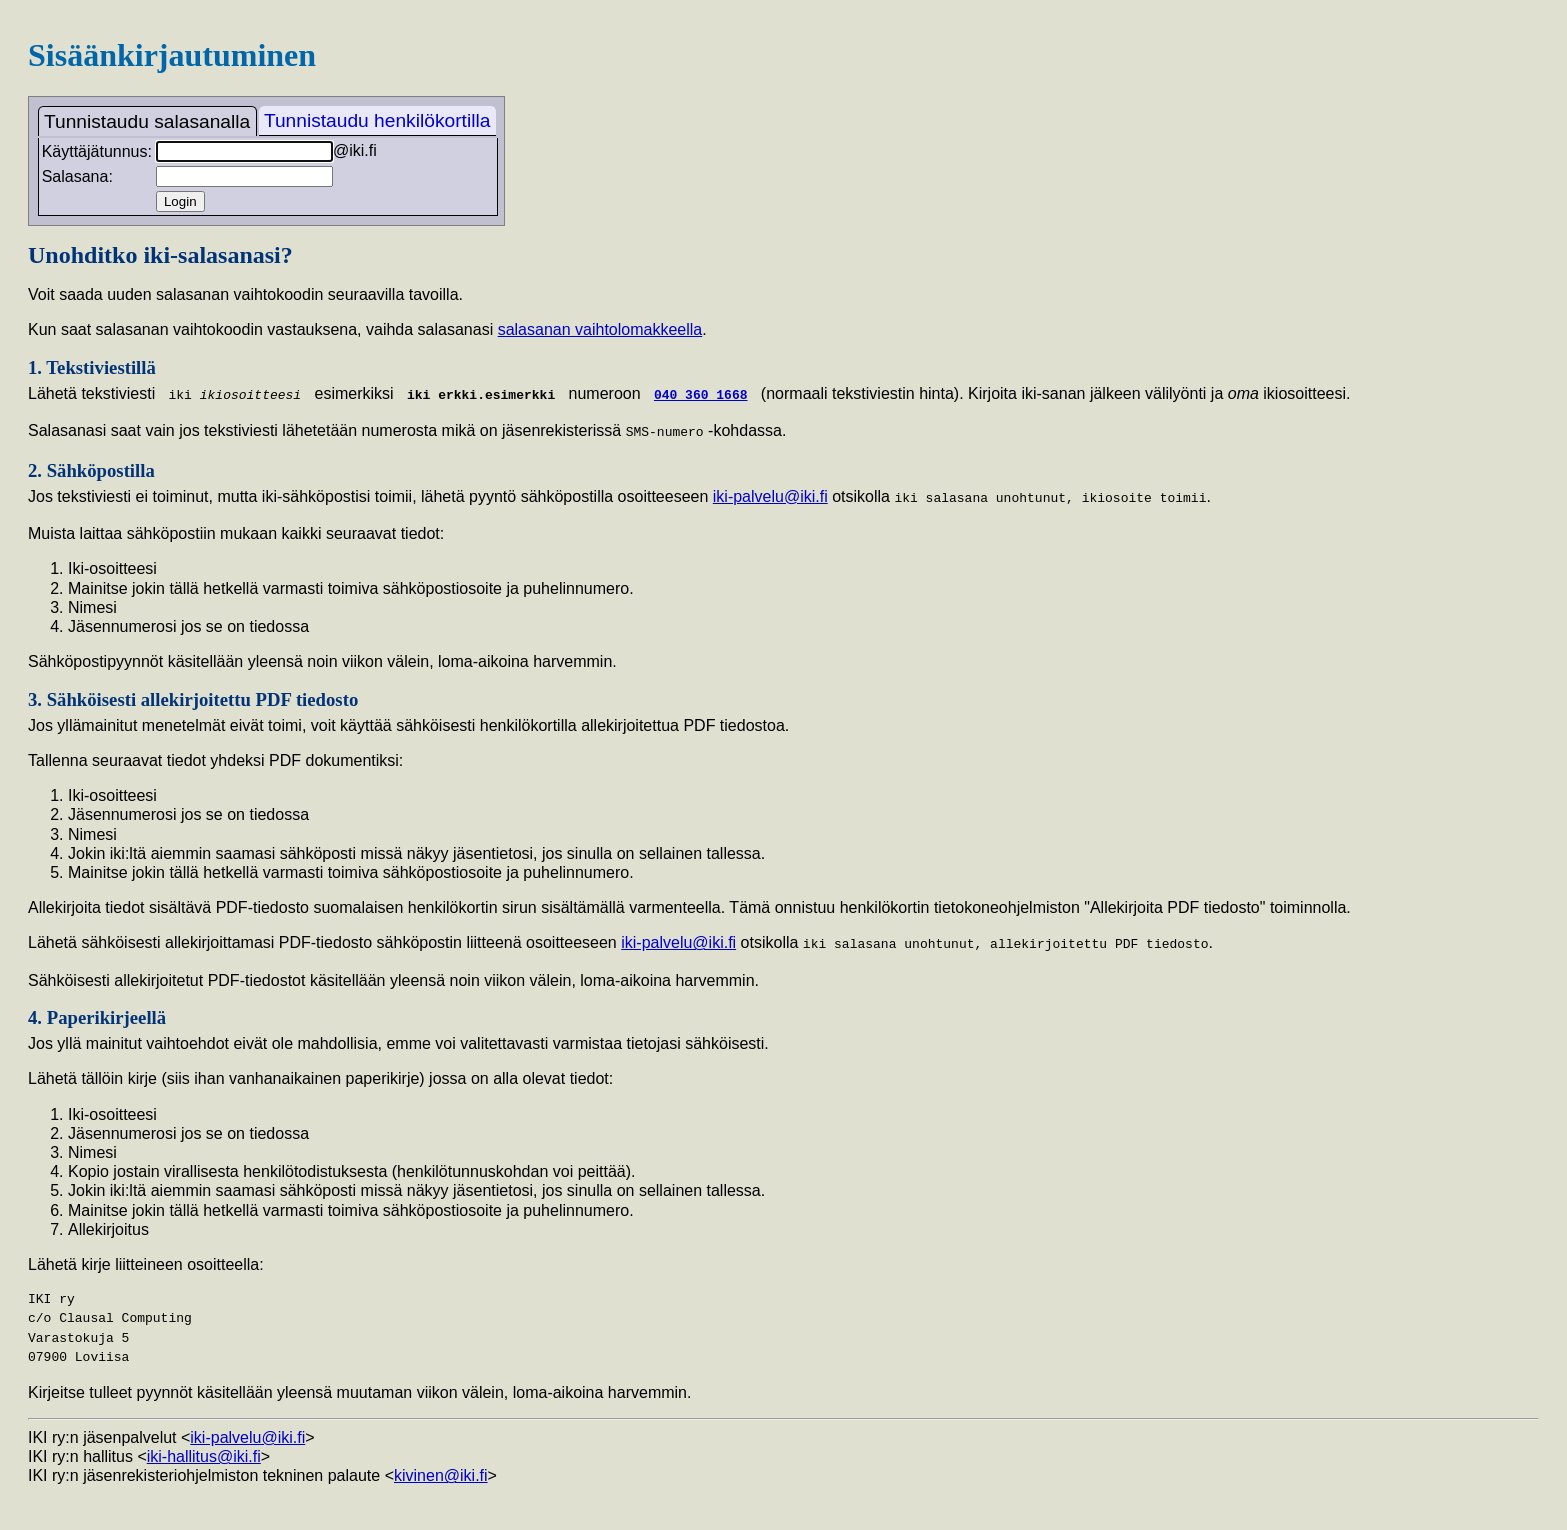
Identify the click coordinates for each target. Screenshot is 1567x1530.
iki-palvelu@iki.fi (770, 494)
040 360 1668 (701, 394)
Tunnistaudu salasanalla (147, 121)
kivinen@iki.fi (441, 1471)
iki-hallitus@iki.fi (204, 1452)
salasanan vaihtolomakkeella (600, 329)
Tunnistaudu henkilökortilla (377, 120)
